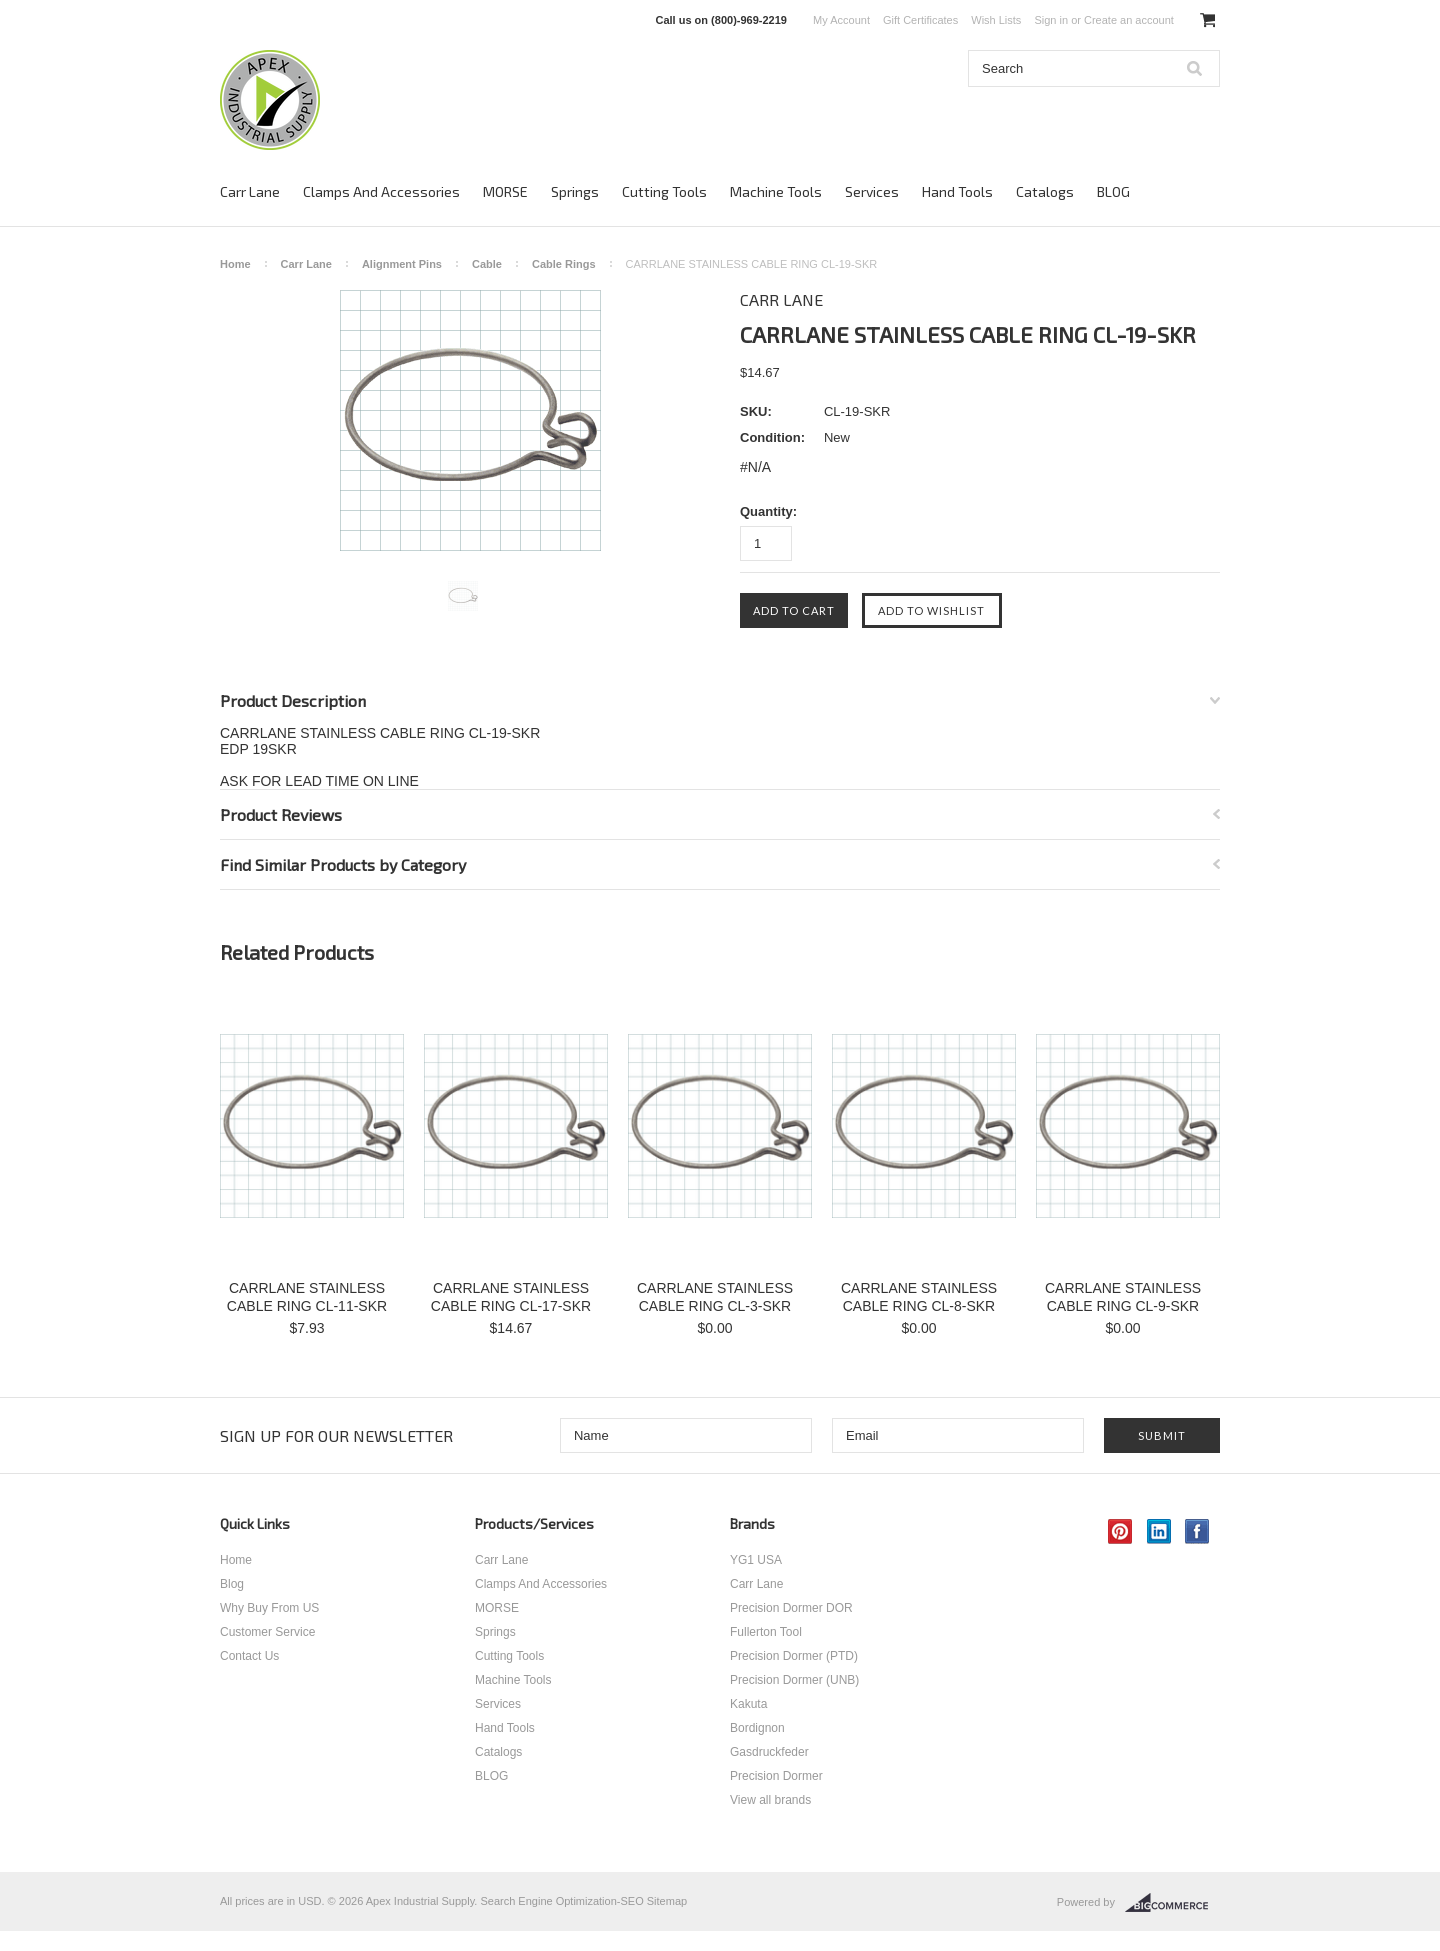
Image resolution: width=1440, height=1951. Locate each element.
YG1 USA (756, 1560)
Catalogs (1045, 191)
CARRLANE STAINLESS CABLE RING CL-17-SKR (511, 1297)
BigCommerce (1172, 1903)
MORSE (505, 191)
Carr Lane (250, 191)
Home (235, 264)
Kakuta (748, 1704)
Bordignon (757, 1728)
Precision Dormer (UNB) (794, 1680)
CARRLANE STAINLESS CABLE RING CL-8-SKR (919, 1297)
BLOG (1113, 191)
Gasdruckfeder (769, 1752)
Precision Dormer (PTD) (794, 1656)
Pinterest (1120, 1531)
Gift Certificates (920, 20)
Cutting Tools (664, 191)
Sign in (1051, 20)
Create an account (1129, 20)
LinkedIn (1159, 1531)
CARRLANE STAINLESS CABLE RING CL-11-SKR (307, 1297)
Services (872, 191)
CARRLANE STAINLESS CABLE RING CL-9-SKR (1123, 1297)
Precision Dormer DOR (791, 1608)
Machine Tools (776, 191)
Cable (487, 264)
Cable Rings (564, 264)
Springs (575, 191)
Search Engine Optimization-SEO (561, 1901)
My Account (841, 20)
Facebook (1197, 1531)
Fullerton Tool (766, 1632)
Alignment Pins (402, 264)
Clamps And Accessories (381, 191)
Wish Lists (996, 20)
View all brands (770, 1800)
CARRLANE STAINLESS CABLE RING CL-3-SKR (715, 1297)
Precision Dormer (776, 1776)
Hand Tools (957, 191)
